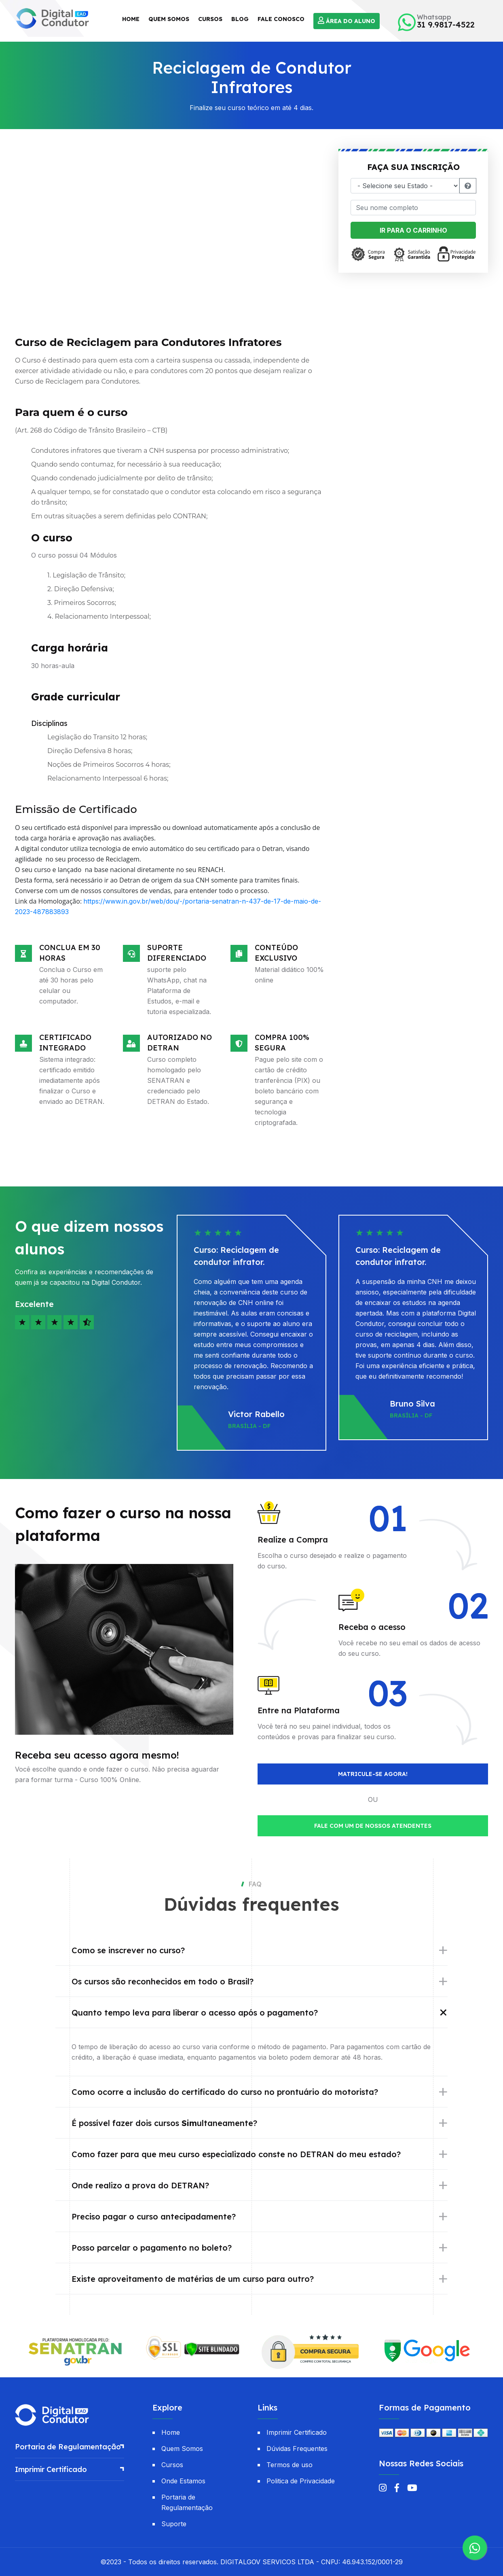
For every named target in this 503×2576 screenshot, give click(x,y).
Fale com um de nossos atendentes (372, 1825)
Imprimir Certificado (51, 2469)
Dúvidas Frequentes (297, 2448)
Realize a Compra (293, 1540)
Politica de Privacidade (300, 2481)
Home (130, 19)
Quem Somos (168, 19)
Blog (240, 19)
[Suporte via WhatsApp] (475, 2548)
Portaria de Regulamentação (68, 2446)
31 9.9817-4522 (446, 25)
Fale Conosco (281, 19)
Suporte (173, 2524)
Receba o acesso (372, 1627)
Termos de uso (289, 2465)
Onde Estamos (183, 2481)
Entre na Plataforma (299, 1710)
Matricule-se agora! (373, 1774)
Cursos (210, 19)
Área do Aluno (346, 21)
